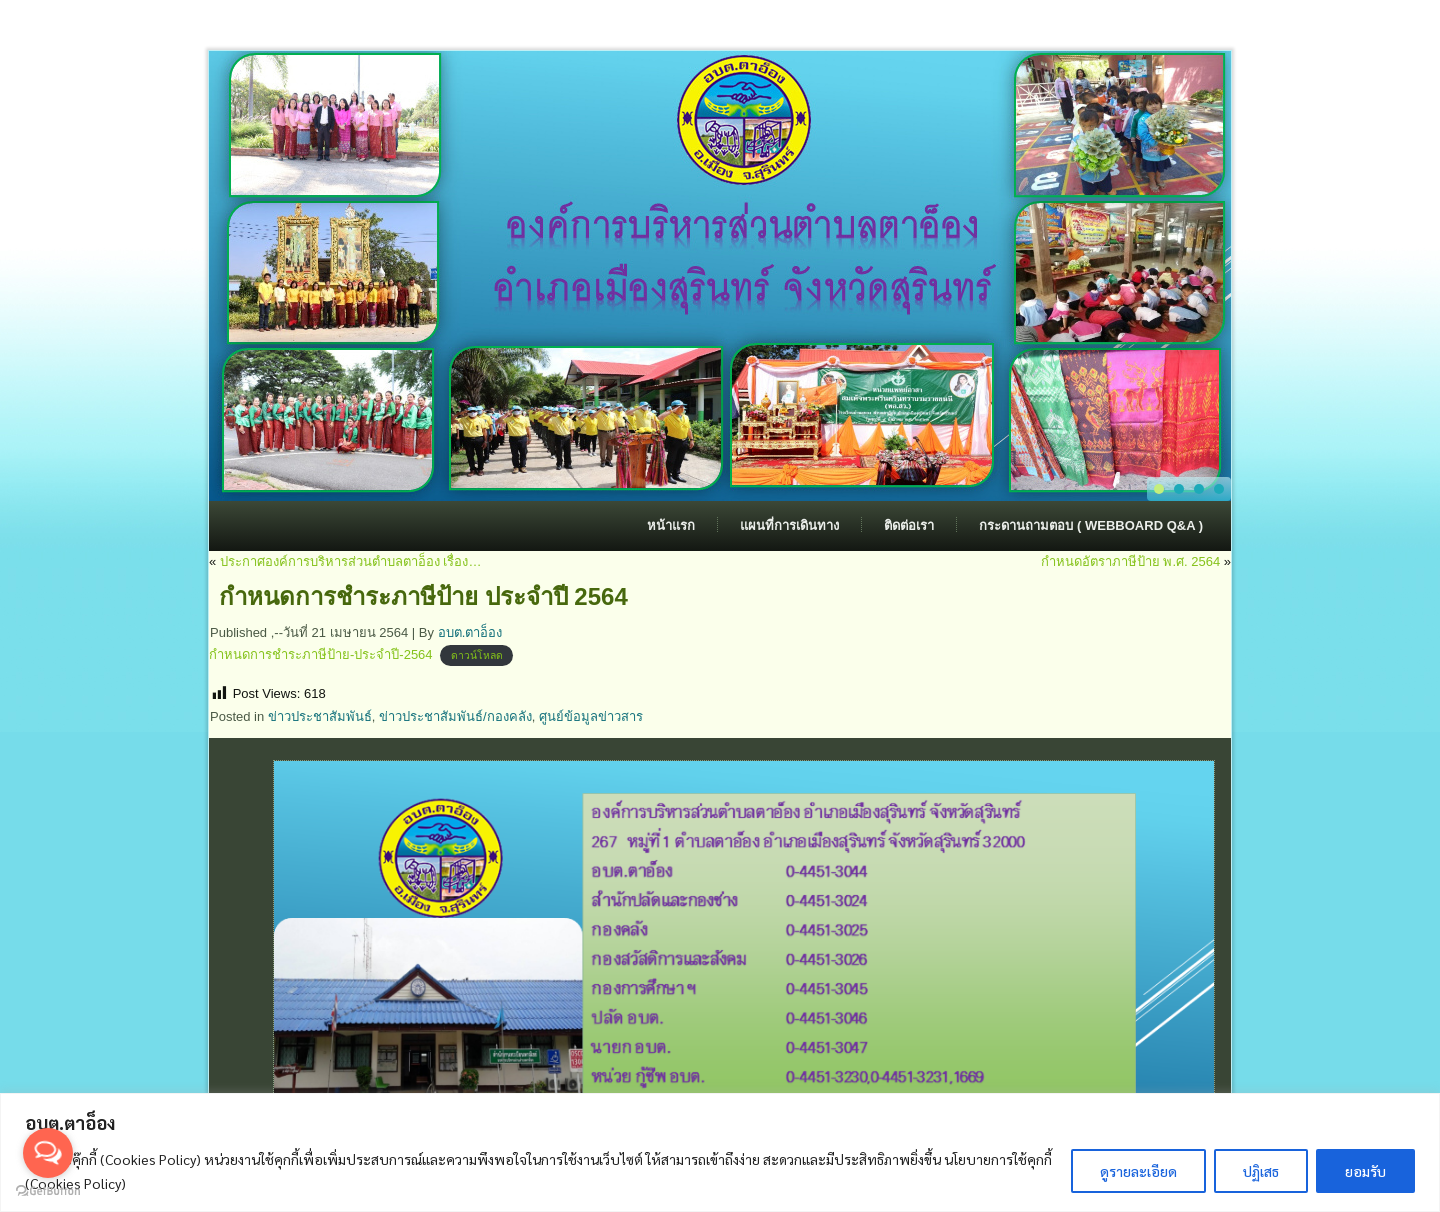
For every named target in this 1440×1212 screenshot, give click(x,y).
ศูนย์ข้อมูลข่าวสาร (591, 716)
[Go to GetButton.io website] (48, 1191)
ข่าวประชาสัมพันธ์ (320, 716)
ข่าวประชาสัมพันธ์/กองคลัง (455, 716)
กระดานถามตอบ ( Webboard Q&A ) (1091, 525)
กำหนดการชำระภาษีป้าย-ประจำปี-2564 (321, 654)
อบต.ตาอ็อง (470, 632)
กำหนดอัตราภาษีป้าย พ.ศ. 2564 (1130, 561)
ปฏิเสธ (1261, 1171)
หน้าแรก (671, 525)
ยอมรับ (1365, 1171)
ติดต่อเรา (909, 525)
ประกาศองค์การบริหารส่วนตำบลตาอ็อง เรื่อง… (351, 561)
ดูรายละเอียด (1138, 1171)
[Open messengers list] (48, 1153)
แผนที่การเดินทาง (789, 525)
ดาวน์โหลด (477, 655)
